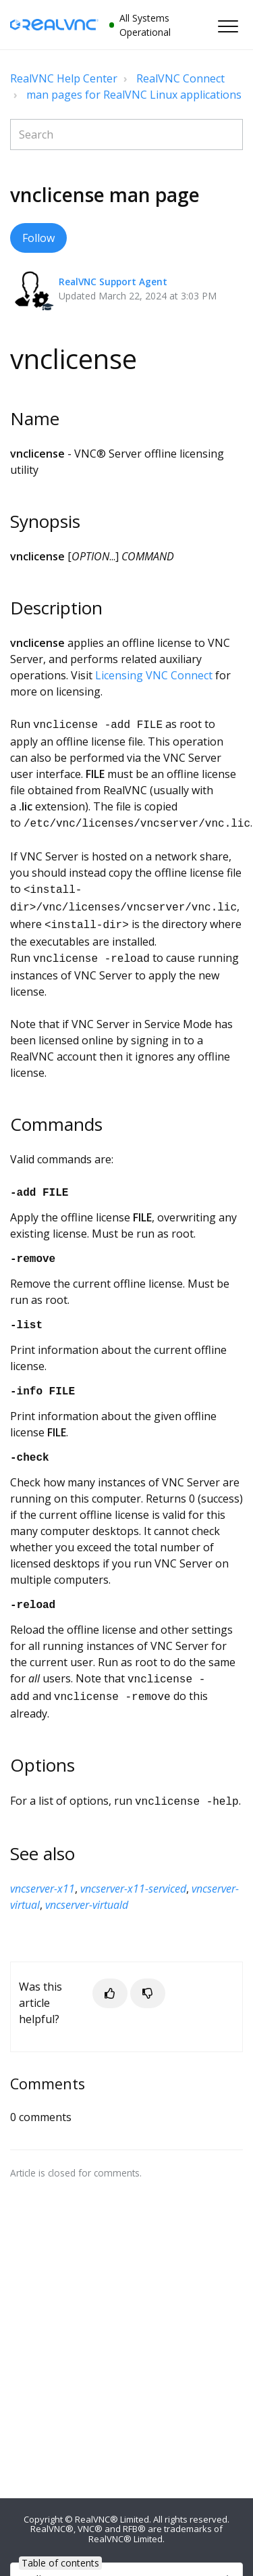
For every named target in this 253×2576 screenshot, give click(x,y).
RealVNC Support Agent (113, 281)
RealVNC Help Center (63, 78)
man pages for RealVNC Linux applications (134, 94)
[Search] (126, 134)
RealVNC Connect (180, 78)
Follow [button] (38, 237)
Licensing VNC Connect (154, 675)
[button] (228, 26)
